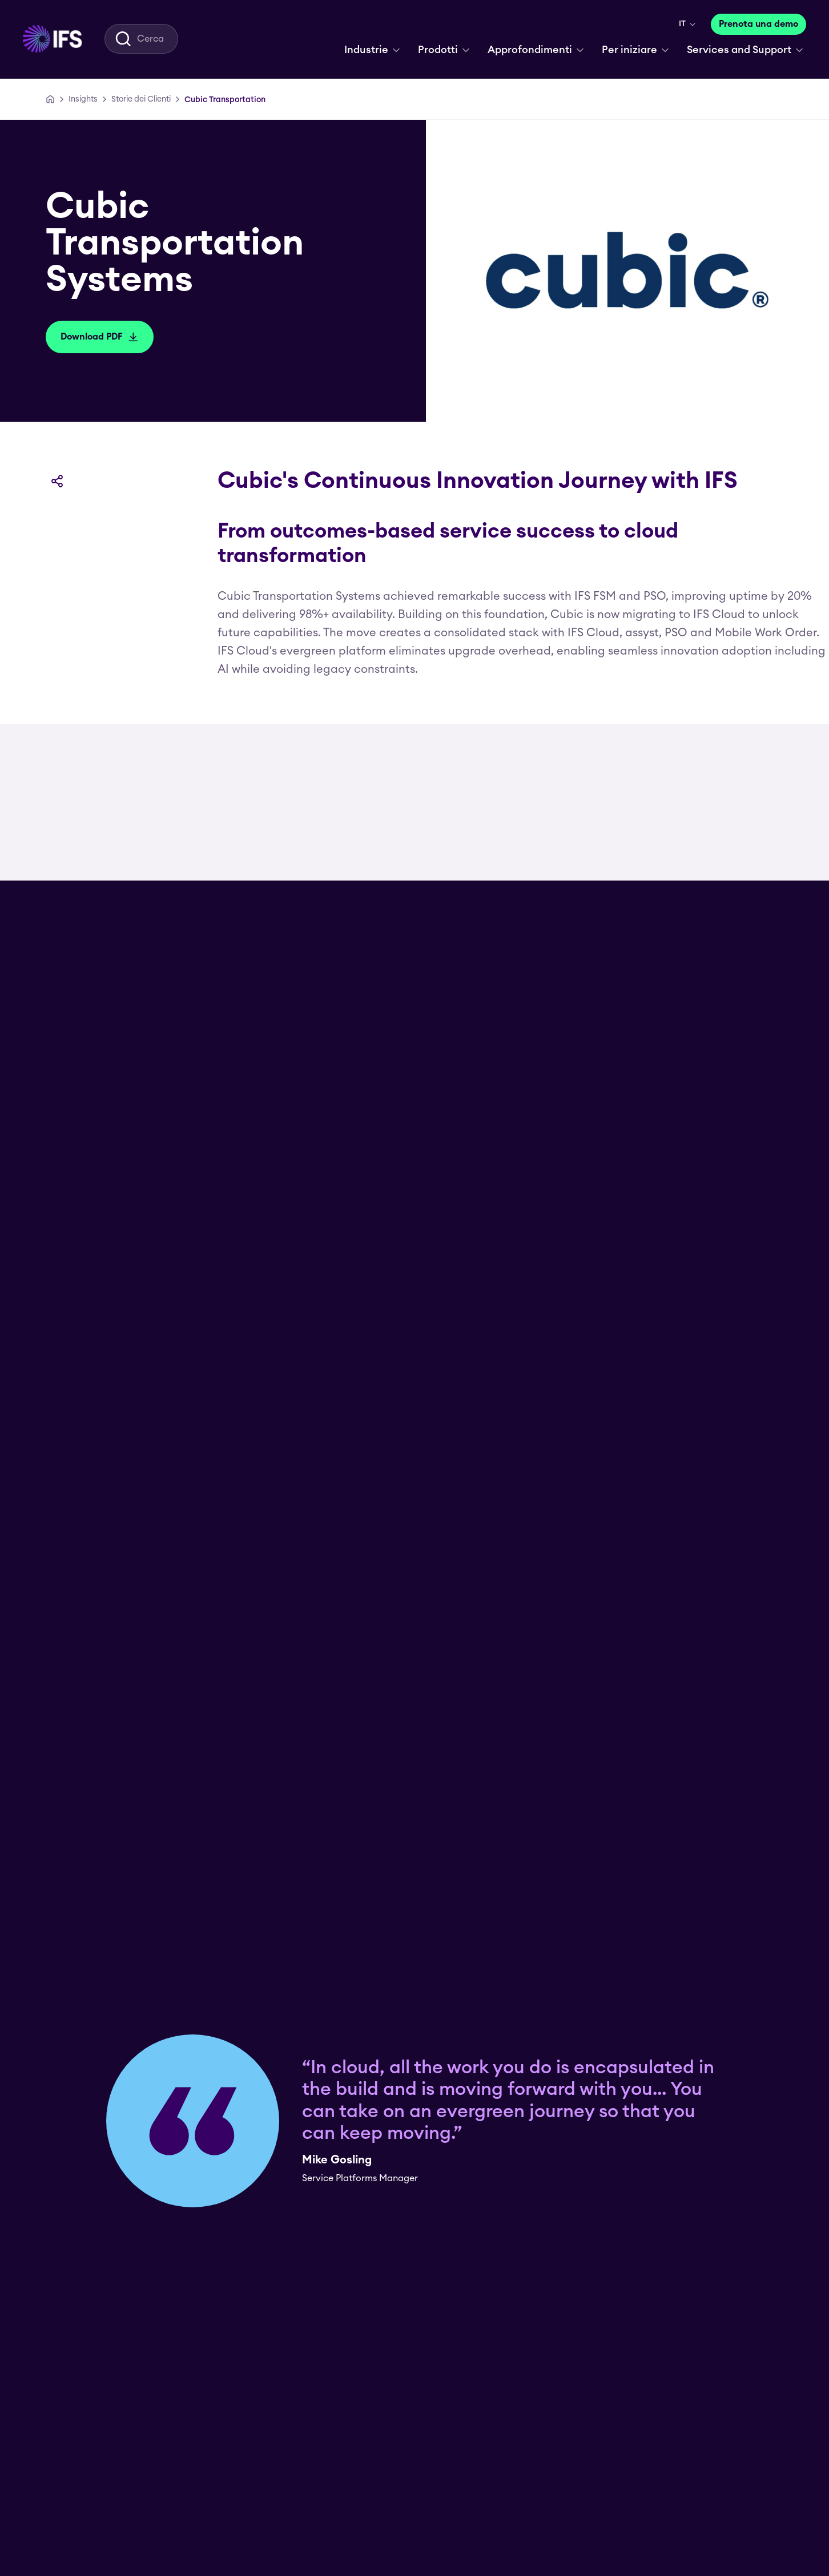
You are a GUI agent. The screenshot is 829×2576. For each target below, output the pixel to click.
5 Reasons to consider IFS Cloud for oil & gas (405, 2093)
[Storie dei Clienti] (141, 99)
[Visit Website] (380, 1834)
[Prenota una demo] (758, 24)
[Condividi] (57, 481)
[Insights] (83, 99)
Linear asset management (118, 2093)
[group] (414, 974)
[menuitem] (52, 39)
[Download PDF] (100, 337)
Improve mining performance (627, 2093)
